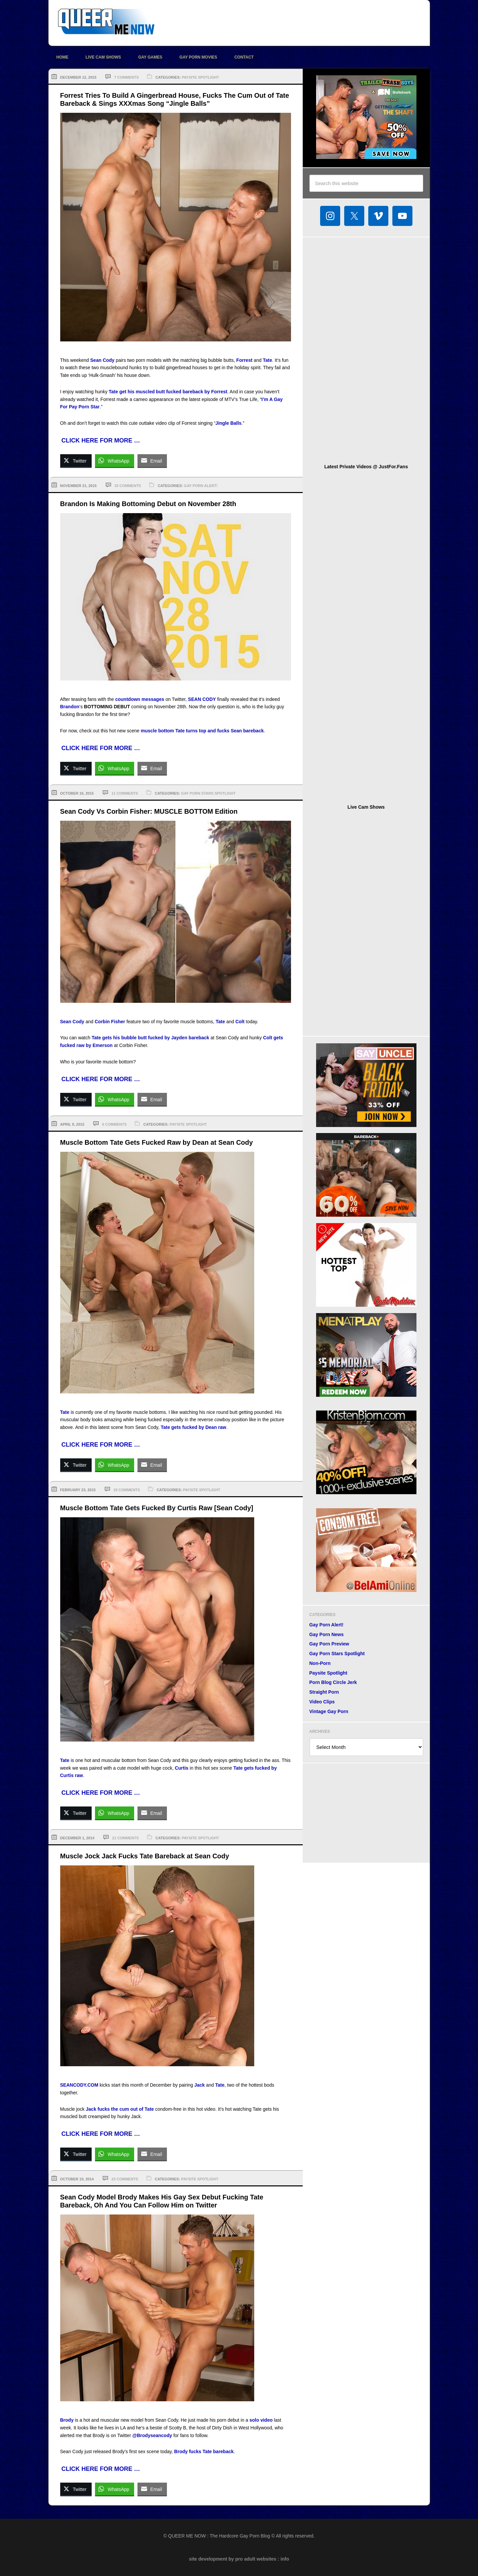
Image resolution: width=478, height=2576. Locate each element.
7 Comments (126, 77)
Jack (199, 2085)
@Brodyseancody (152, 2435)
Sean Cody (102, 360)
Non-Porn (320, 1663)
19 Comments (126, 1490)
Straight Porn (324, 1692)
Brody (67, 2420)
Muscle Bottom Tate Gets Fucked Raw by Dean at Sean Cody (156, 1142)
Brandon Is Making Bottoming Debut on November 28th (148, 503)
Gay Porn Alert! (200, 486)
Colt (240, 1021)
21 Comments (125, 1838)
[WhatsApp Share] (114, 460)
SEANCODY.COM (79, 2085)
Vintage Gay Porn (328, 1711)
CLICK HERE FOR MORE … (100, 440)
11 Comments (124, 793)
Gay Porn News (326, 1634)
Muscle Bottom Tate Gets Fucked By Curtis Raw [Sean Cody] (157, 1508)
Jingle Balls (228, 423)
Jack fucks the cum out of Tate (120, 2109)
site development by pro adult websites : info (239, 2559)
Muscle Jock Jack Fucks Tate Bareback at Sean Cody (144, 1856)
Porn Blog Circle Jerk (333, 1682)
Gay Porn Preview (329, 1643)
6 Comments (114, 1124)
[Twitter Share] (76, 460)
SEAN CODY (202, 699)
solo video (261, 2420)
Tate (267, 360)
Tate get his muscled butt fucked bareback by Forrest (168, 391)
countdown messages (139, 699)
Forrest (244, 360)
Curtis (181, 1768)
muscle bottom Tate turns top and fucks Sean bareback (202, 730)
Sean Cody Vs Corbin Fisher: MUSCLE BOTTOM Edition (149, 811)
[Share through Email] (152, 460)
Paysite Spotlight (200, 77)
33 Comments (127, 486)
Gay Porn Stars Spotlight (208, 793)
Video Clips (322, 1701)
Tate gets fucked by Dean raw (193, 1427)
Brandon (70, 706)
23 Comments (124, 2179)
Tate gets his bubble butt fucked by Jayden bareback (150, 1037)
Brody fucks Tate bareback (204, 2451)
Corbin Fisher (110, 1021)
